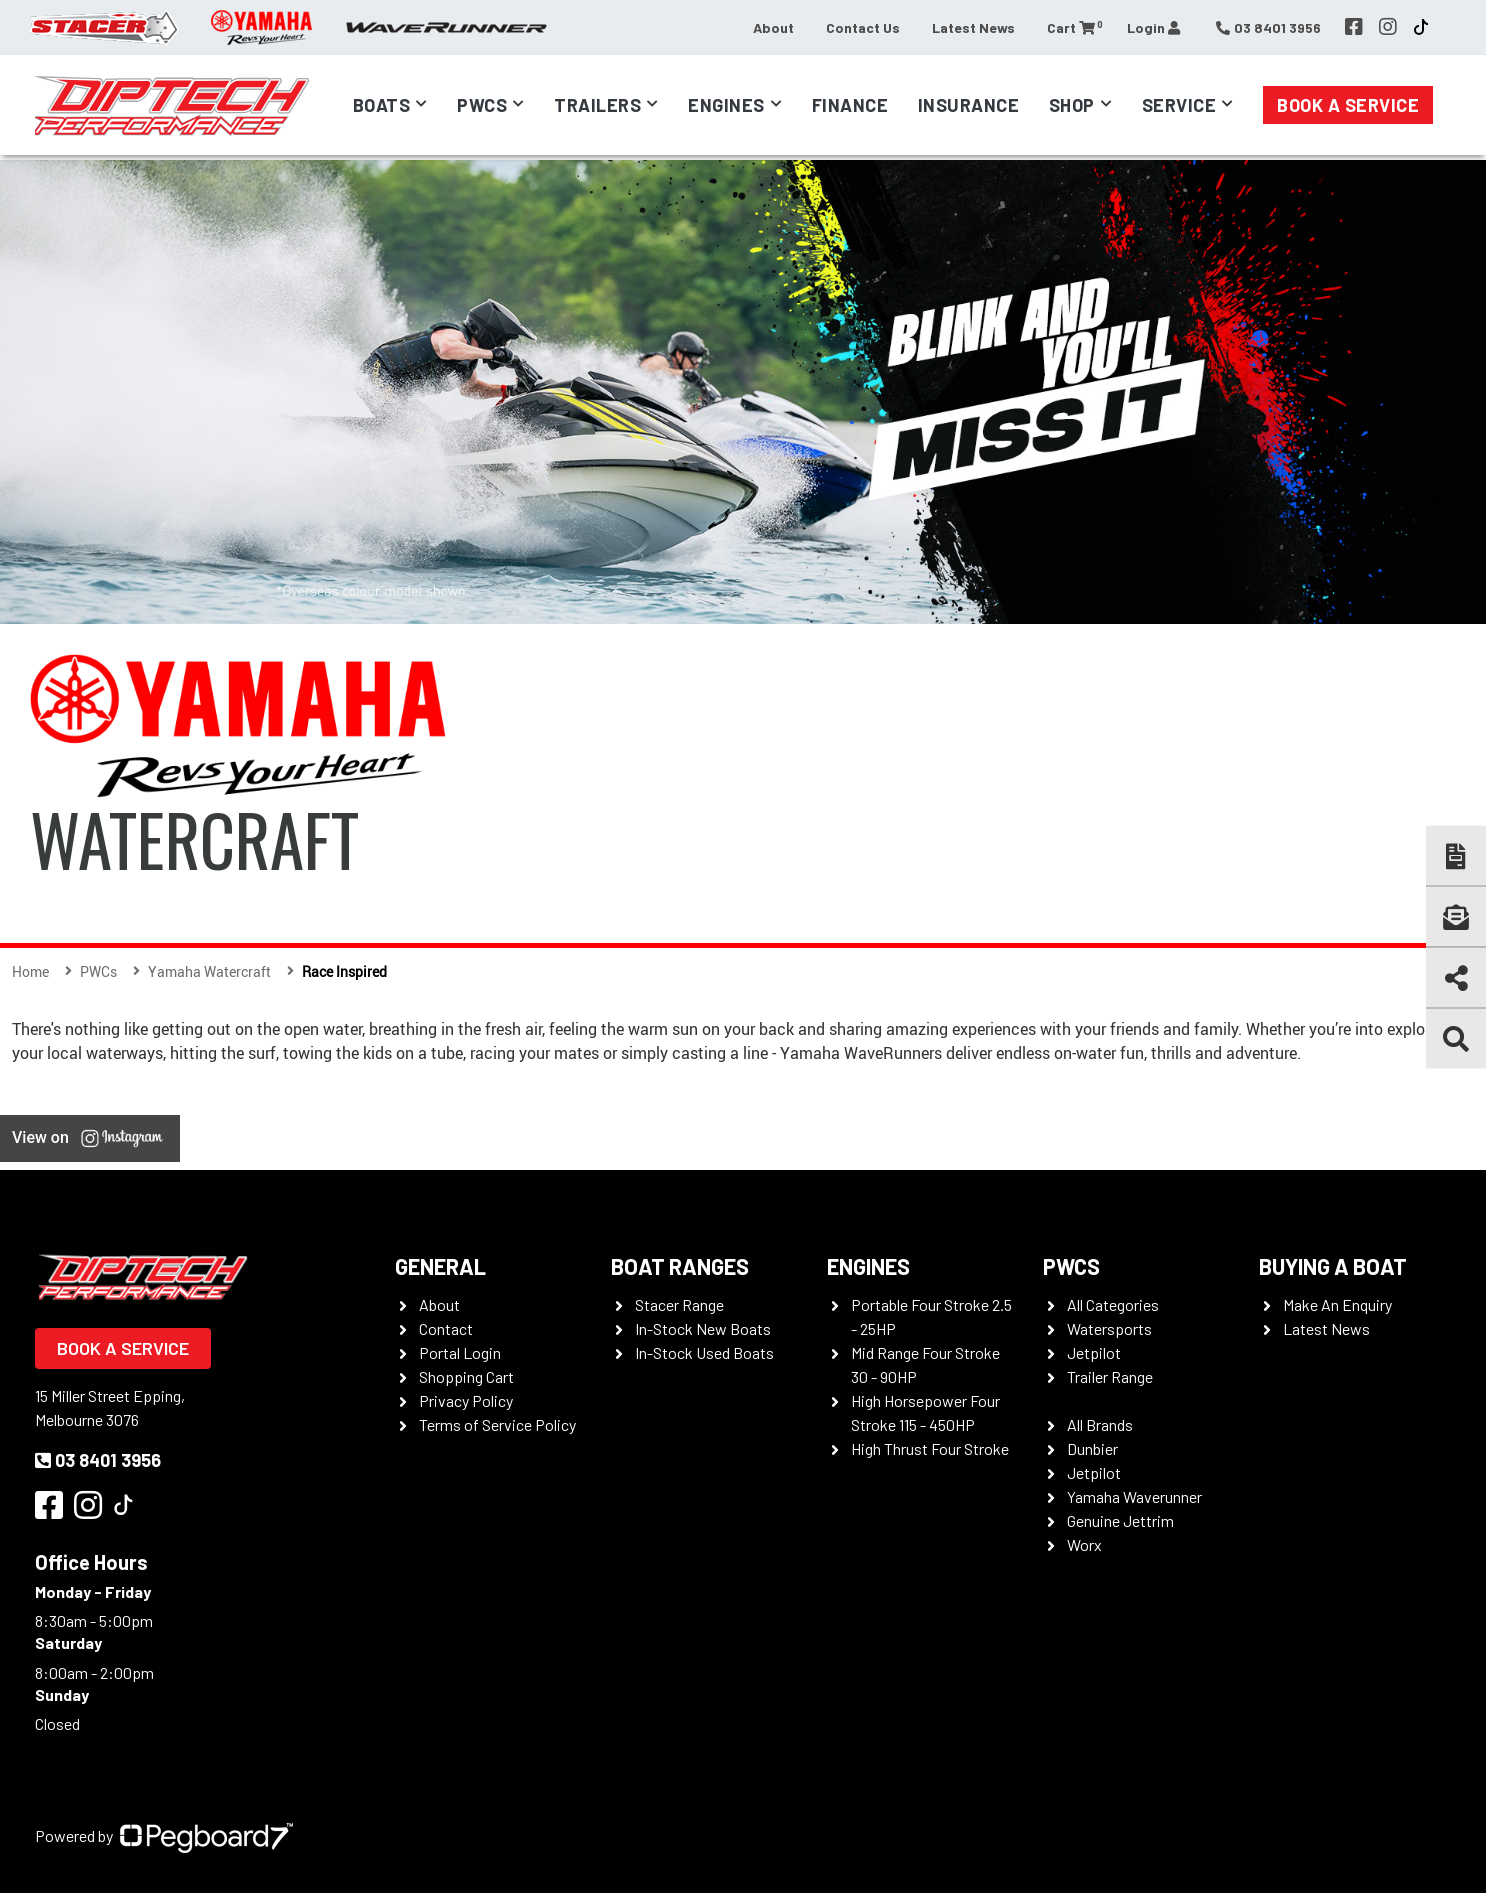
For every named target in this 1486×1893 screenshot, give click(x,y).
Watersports (1109, 1328)
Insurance (969, 105)
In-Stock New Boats (703, 1328)
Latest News (973, 27)
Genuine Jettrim (1120, 1520)
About (773, 27)
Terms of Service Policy (497, 1424)
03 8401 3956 (98, 1460)
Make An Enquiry (1337, 1304)
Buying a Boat (1333, 1266)
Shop (1072, 105)
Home (30, 971)
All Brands (1100, 1424)
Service (1179, 105)
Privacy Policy (466, 1400)
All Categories (1113, 1304)
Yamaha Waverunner (1134, 1496)
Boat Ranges (680, 1266)
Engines (726, 105)
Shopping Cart (466, 1376)
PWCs (482, 105)
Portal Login (460, 1352)
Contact (446, 1328)
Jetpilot (1094, 1352)
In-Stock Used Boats (704, 1352)
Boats (382, 105)
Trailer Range (1110, 1376)
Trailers (597, 105)
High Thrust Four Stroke (930, 1448)
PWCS (1071, 1266)
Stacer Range (679, 1304)
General (440, 1266)
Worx (1084, 1544)
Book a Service (1348, 105)
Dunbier (1092, 1448)
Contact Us (863, 27)
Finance (850, 105)
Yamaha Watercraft (209, 971)
